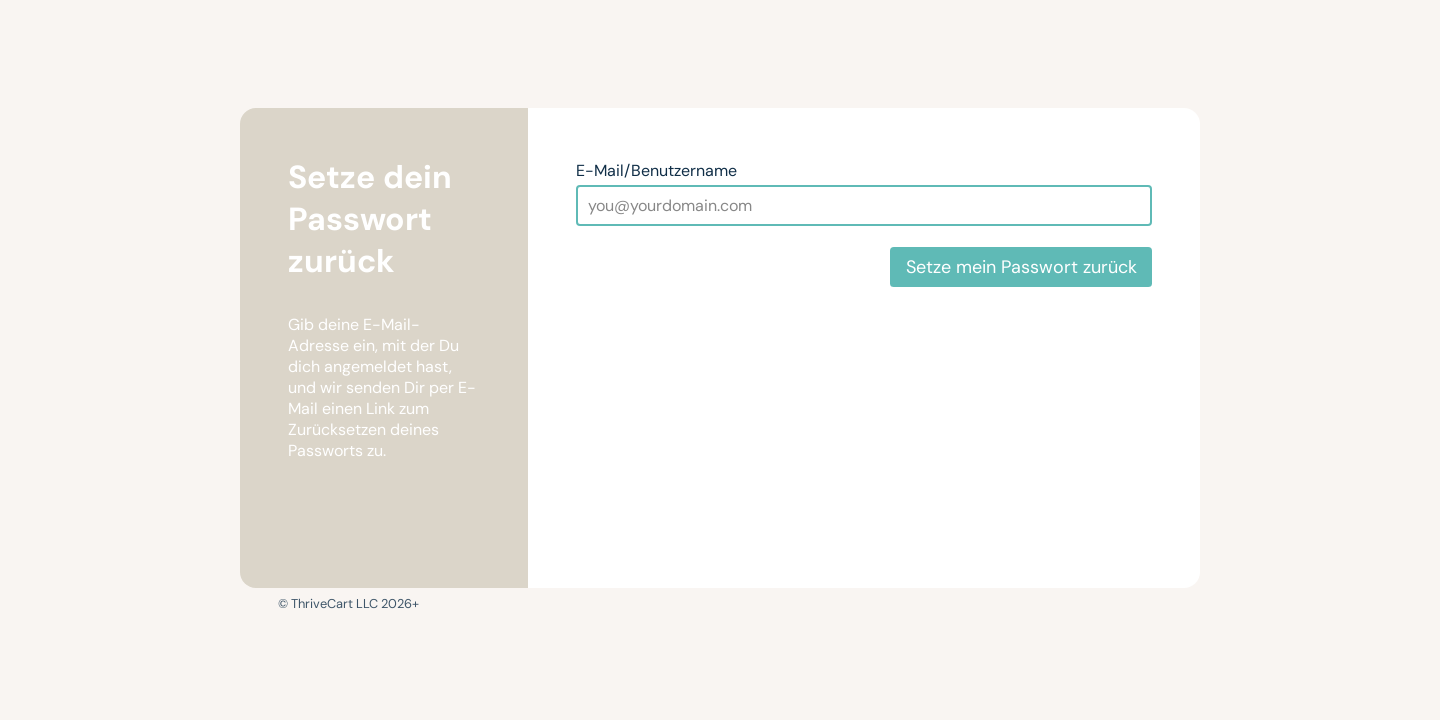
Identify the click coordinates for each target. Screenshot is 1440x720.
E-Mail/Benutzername (656, 170)
